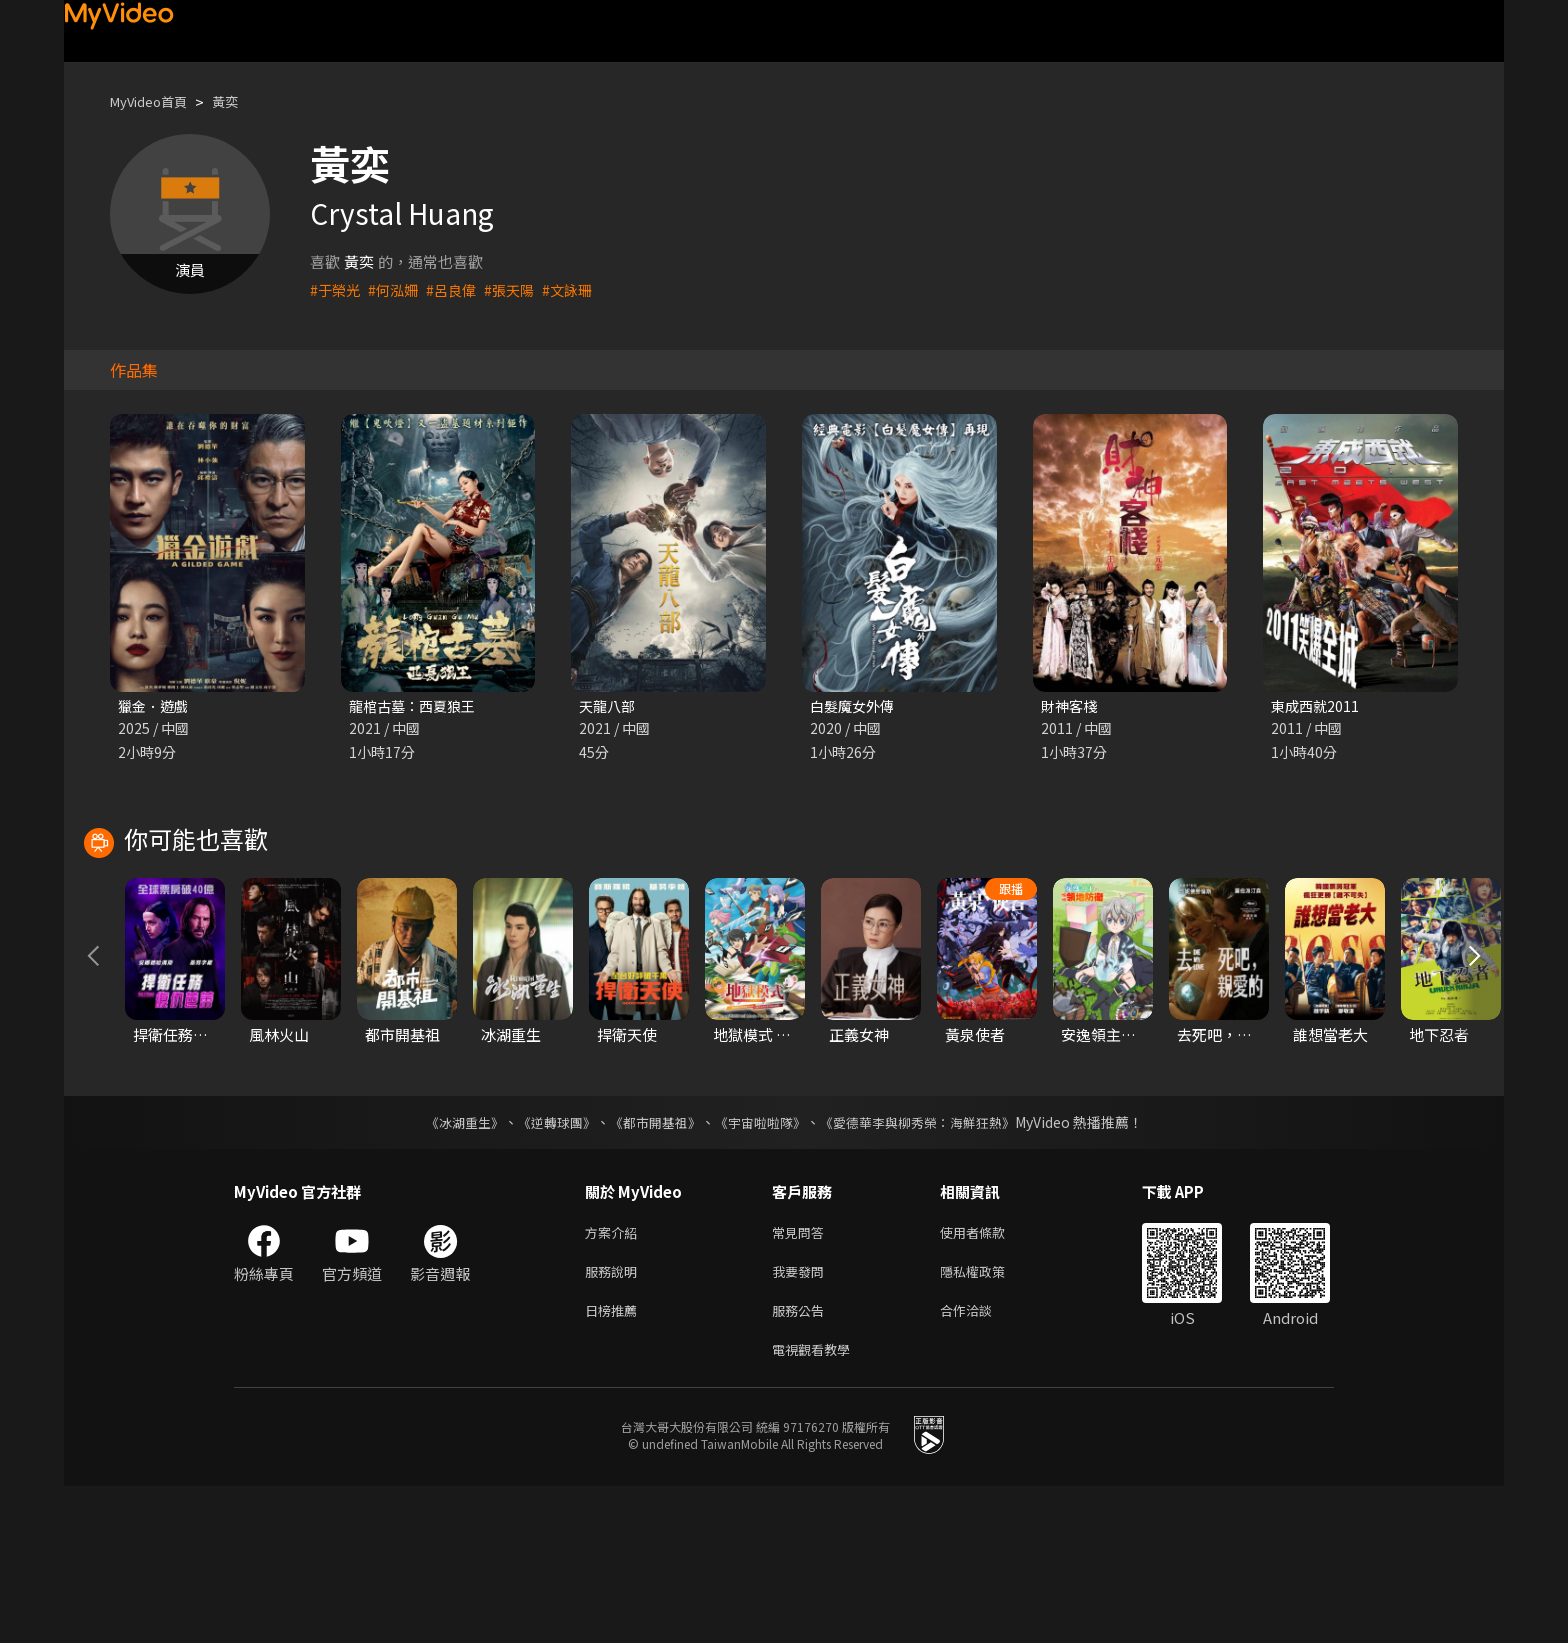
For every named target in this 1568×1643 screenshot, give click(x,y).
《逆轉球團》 (545, 1267)
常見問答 (802, 1378)
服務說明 (615, 1420)
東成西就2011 (1317, 706)
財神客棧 (1071, 706)
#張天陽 (519, 289)
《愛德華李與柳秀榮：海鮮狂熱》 (930, 1267)
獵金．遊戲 (155, 706)
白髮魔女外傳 (855, 706)
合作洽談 (982, 1462)
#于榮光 (336, 289)
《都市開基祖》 (650, 1267)
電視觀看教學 (817, 1504)
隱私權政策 (989, 1420)
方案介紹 (615, 1378)
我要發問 (802, 1420)
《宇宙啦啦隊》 (762, 1267)
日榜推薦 (615, 1462)
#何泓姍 (397, 289)
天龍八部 (609, 706)
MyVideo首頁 (155, 101)
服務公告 (802, 1462)
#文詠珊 (580, 289)
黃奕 (241, 101)
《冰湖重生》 (447, 1267)
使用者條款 (989, 1378)
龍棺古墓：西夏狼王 (416, 706)
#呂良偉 (458, 289)
